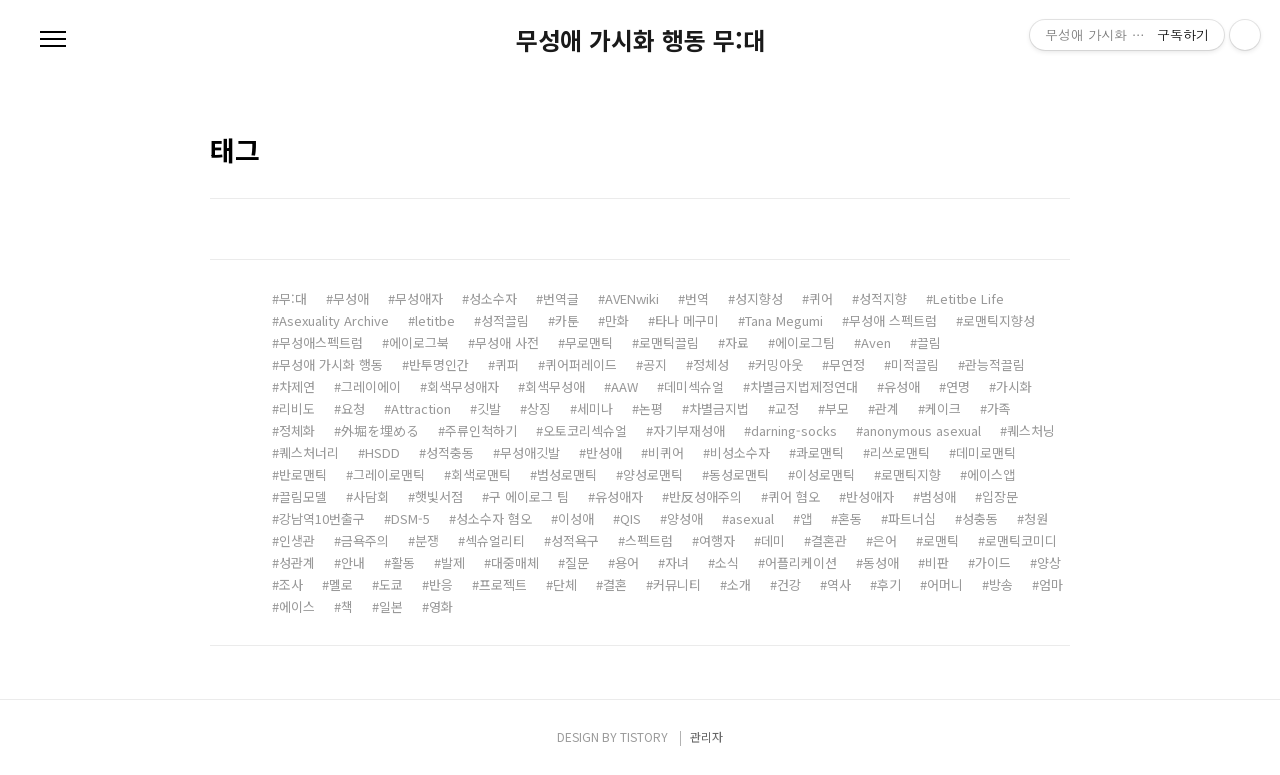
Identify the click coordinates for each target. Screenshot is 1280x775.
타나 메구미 (687, 320)
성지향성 (759, 298)
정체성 (711, 364)
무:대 (293, 298)
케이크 (943, 408)
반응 (441, 584)
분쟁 (427, 540)
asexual (751, 518)
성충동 (980, 518)
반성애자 (870, 496)
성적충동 (450, 452)
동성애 (881, 562)
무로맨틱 (589, 342)
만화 (617, 320)
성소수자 (493, 298)
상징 (539, 408)
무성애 (351, 298)
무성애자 (419, 298)
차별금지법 (719, 408)
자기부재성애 (689, 430)
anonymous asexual (922, 430)
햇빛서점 (439, 496)
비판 (937, 562)
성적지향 (883, 298)
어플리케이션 (801, 562)
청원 (1036, 518)
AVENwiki (632, 298)
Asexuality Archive (334, 320)
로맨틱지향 (911, 474)
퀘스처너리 (309, 452)
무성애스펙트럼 (321, 342)
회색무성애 (555, 386)
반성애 (604, 452)
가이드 (993, 562)
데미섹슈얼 (694, 386)
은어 (885, 540)
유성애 (902, 386)
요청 (353, 408)
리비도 (297, 408)
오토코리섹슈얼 (585, 430)
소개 (739, 584)
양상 (1049, 562)
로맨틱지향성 (999, 320)
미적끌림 (915, 364)
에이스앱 (991, 474)
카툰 (567, 320)
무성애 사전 (507, 342)
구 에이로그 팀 (529, 496)
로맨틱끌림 (669, 342)
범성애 (938, 496)
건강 (789, 584)
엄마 (1051, 584)
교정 (787, 408)
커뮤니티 (677, 584)
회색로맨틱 (481, 474)
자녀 (677, 562)
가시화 (1014, 386)
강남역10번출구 (322, 518)
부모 (837, 408)
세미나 (595, 408)
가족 (999, 408)
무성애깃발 (530, 452)
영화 (441, 606)
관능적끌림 (995, 364)
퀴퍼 (507, 364)
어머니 (945, 584)
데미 (773, 540)
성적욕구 (575, 540)
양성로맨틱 (653, 474)
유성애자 (619, 496)
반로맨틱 (303, 474)
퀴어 (821, 298)
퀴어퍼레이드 (581, 364)
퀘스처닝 (1031, 430)
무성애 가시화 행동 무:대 (640, 40)
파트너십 (912, 518)
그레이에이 (371, 386)
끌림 (929, 342)
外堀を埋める (380, 430)
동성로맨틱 (739, 474)
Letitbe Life (968, 298)
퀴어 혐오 (794, 496)
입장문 (1000, 496)
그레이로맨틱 (389, 474)
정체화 (297, 430)
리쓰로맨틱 (900, 452)
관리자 (706, 736)
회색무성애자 (463, 386)
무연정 (847, 364)
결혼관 (829, 540)
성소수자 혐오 (494, 518)
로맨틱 (941, 540)
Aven (876, 342)
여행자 (717, 540)
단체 (565, 584)
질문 (577, 562)
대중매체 (515, 562)
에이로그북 (419, 342)
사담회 (371, 496)
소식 (727, 562)
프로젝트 (503, 584)
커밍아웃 (779, 364)
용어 (627, 562)
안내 (353, 562)
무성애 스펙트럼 (893, 320)
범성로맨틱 (567, 474)
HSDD (382, 452)
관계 (887, 408)
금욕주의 (365, 540)
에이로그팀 (805, 342)
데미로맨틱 (986, 452)
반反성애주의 (705, 496)
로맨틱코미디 (1021, 540)
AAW (624, 386)
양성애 (685, 518)
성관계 (297, 562)
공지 (655, 364)
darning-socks (794, 430)
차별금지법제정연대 (804, 386)
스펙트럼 (649, 540)
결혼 (615, 584)
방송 (1001, 584)
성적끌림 (505, 320)
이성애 (576, 518)
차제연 (297, 386)
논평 (651, 408)
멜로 (341, 584)
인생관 (297, 540)
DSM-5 (410, 518)
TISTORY (644, 736)
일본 (391, 606)
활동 (403, 562)
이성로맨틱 (825, 474)
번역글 (561, 298)
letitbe (435, 320)
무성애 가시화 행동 (331, 364)
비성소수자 (740, 452)
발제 (453, 562)
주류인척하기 (481, 430)
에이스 (297, 606)
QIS (630, 518)
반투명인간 (439, 364)
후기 (889, 584)
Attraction (421, 408)
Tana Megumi (784, 320)
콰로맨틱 (820, 452)
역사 (839, 584)
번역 (697, 298)
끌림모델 (303, 496)
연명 (958, 386)
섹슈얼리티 (495, 540)
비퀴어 (666, 452)
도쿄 (391, 584)
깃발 (489, 408)
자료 (737, 342)
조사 (291, 584)
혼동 (850, 518)
